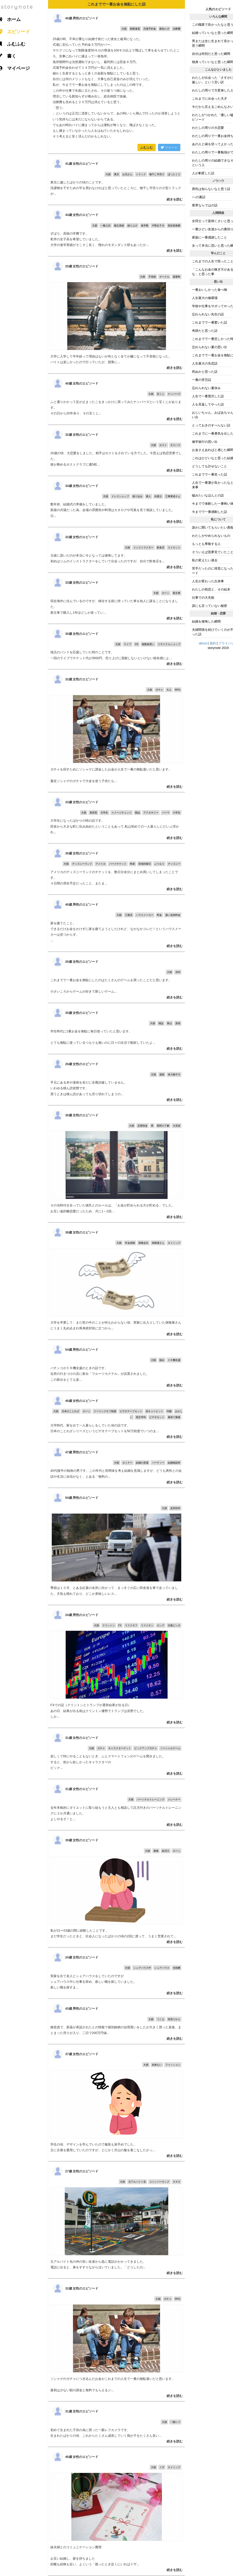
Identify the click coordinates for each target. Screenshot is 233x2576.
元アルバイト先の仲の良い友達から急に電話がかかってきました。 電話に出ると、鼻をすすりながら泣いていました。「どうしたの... (116, 2220)
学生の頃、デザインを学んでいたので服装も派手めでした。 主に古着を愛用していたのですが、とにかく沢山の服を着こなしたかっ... (116, 2103)
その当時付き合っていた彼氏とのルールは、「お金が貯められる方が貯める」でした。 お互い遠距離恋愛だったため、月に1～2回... (116, 1164)
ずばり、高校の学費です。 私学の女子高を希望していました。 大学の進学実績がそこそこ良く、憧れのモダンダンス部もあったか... (116, 230)
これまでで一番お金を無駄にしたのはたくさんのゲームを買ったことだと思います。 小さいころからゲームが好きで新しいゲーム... (116, 977)
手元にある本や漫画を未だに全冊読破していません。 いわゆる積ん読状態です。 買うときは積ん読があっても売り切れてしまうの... (116, 1080)
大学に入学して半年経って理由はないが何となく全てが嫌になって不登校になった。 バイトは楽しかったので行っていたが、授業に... (116, 315)
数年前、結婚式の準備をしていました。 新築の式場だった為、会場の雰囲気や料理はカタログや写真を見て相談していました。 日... (116, 501)
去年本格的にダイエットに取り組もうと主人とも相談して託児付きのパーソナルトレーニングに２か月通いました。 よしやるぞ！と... (116, 1805)
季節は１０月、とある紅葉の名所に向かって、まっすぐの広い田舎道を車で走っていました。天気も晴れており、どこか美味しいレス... (116, 1546)
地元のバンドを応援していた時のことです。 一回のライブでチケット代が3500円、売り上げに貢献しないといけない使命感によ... (116, 646)
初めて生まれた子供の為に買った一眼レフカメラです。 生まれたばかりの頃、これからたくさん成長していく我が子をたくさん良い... (116, 2424)
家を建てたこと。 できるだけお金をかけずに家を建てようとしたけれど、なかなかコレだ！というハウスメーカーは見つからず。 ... (116, 923)
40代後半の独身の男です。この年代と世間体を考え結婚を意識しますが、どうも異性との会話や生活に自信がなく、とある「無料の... (116, 1465)
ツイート (169, 147)
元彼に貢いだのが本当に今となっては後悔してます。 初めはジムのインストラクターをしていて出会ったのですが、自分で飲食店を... (116, 550)
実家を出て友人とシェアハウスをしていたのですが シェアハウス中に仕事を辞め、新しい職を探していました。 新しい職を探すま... (116, 1973)
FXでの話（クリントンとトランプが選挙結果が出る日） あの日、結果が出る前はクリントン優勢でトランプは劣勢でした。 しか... (116, 1666)
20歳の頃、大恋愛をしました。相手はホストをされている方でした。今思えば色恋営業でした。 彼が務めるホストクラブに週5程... (116, 450)
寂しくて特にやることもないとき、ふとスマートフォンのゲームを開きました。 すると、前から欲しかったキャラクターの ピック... (116, 1753)
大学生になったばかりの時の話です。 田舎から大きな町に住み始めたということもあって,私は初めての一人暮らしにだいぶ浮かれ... (116, 818)
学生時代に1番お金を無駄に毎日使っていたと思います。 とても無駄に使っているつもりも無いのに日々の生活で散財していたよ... (116, 1028)
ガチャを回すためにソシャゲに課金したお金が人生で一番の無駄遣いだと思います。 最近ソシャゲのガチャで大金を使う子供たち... (116, 731)
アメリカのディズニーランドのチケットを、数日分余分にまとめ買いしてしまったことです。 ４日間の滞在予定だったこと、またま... (116, 869)
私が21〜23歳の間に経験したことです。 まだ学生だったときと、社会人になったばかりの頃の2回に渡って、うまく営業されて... (116, 1889)
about (203, 643)
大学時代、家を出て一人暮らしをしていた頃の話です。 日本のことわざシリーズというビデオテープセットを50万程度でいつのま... (116, 1416)
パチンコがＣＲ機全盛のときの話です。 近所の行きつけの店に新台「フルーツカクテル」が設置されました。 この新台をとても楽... (116, 1365)
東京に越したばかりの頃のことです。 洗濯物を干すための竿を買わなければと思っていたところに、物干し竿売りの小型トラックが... (116, 179)
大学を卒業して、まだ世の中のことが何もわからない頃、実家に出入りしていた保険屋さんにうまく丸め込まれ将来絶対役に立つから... (116, 1281)
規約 (213, 643)
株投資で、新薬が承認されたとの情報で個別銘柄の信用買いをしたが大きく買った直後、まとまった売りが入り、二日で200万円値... (116, 2021)
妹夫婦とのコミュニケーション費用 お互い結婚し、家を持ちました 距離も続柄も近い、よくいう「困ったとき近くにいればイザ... (116, 2511)
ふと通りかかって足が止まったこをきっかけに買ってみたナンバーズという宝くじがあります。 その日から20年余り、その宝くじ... (116, 399)
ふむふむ (146, 147)
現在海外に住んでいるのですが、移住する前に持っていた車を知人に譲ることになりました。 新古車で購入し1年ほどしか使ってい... (116, 598)
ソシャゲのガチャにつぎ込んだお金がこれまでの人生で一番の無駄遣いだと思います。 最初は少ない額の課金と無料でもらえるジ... (116, 2340)
